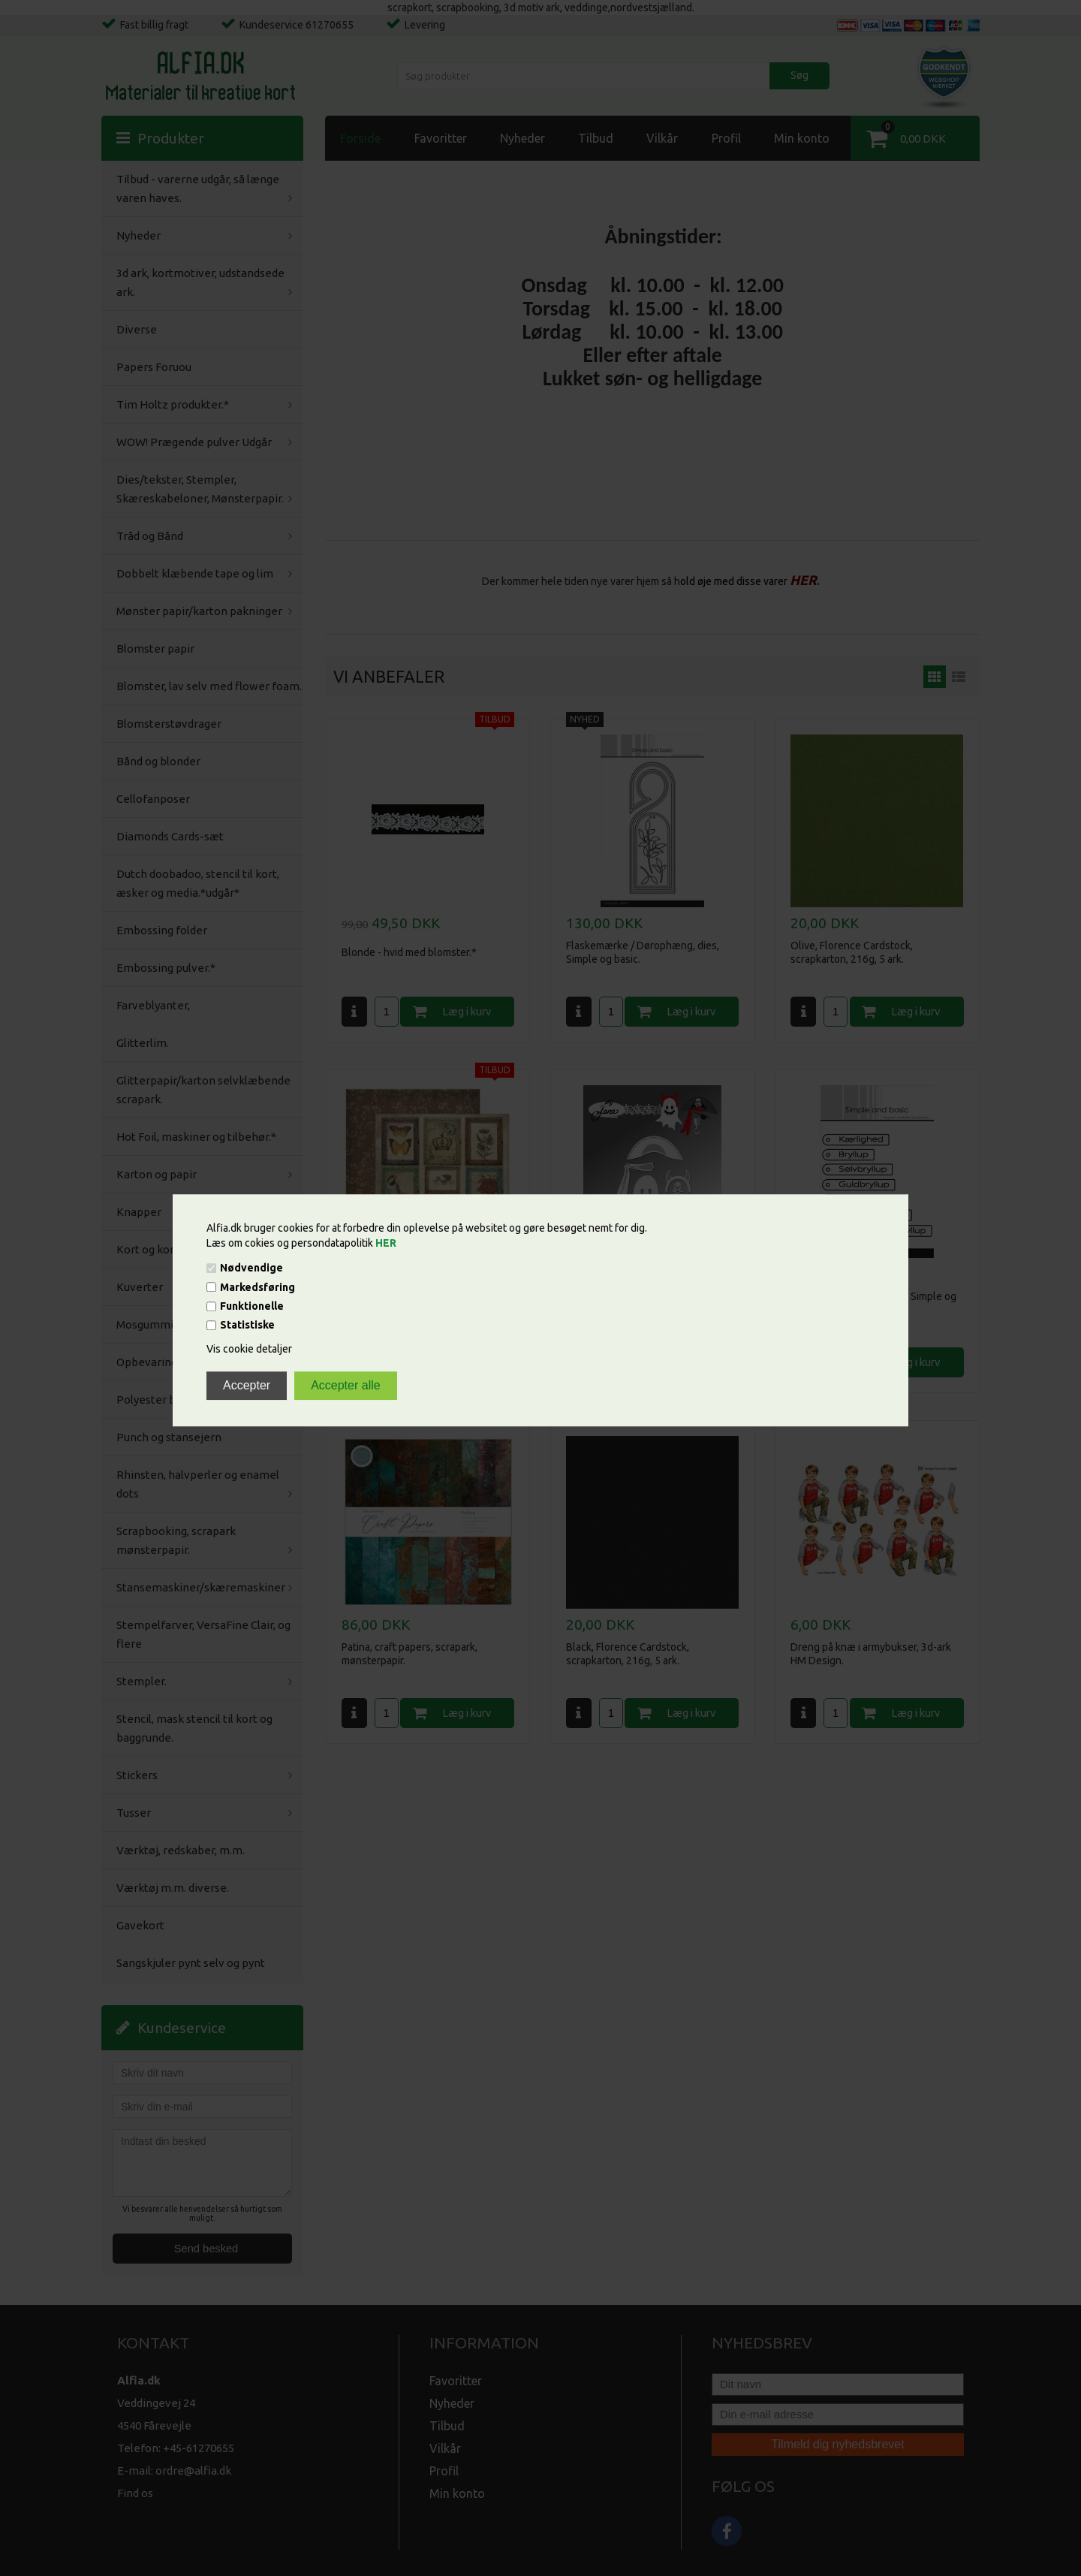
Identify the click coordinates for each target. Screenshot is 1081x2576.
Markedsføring (257, 1287)
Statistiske (247, 1326)
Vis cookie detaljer (249, 1350)
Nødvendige (251, 1268)
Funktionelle (252, 1306)
